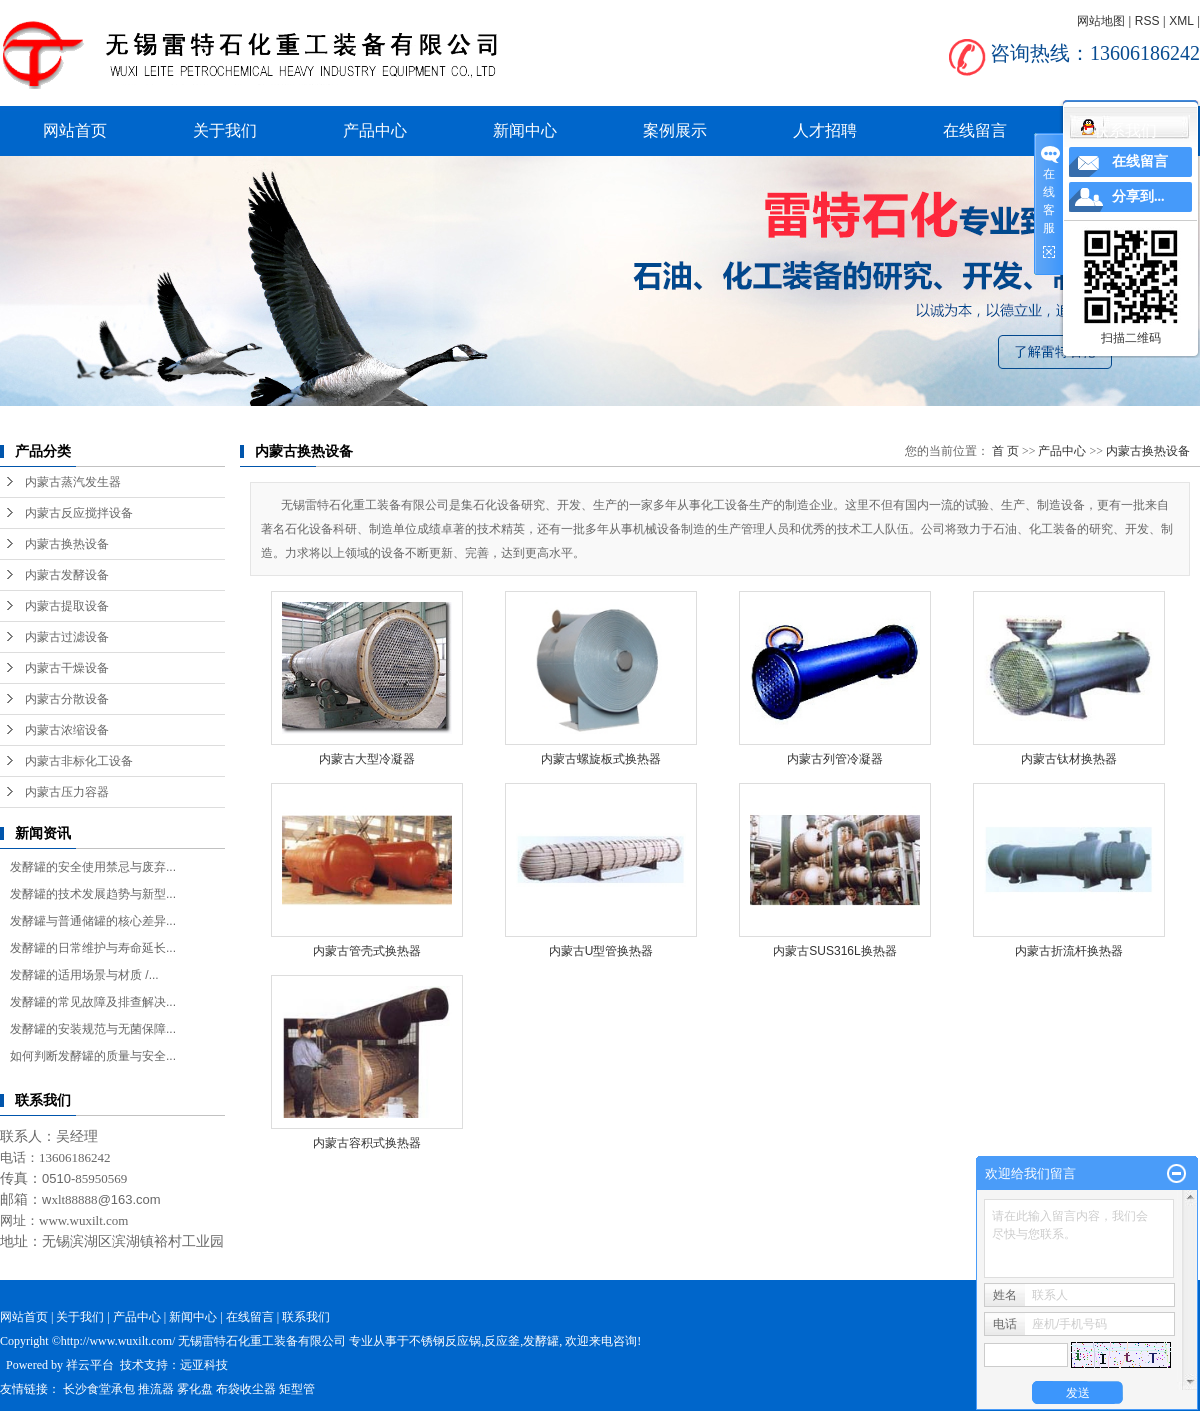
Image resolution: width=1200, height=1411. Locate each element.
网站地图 (1101, 21)
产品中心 (375, 130)
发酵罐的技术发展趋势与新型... (93, 894)
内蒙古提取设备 (67, 606)
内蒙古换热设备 (67, 544)
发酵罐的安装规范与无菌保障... (93, 1029)
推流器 (156, 1389)
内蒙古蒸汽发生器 (73, 482)
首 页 (1005, 451)
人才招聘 (825, 130)
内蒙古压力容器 (67, 792)
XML (1181, 21)
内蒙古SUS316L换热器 (834, 951)
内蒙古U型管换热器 (601, 951)
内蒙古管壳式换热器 (367, 951)
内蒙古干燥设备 (67, 668)
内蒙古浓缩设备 (67, 730)
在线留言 (975, 130)
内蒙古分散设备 (67, 699)
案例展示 (675, 130)
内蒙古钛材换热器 (1069, 759)
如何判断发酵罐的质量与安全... (93, 1056)
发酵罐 (541, 1341)
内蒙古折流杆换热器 (1069, 951)
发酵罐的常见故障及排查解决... (93, 1002)
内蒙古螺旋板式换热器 (601, 759)
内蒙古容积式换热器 (367, 1143)
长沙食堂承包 (99, 1389)
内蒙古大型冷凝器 (367, 759)
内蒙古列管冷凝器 (835, 759)
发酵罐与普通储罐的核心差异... (93, 921)
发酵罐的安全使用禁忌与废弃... (93, 867)
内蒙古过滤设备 (67, 637)
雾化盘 (195, 1389)
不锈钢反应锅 (445, 1341)
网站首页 (75, 130)
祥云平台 (90, 1365)
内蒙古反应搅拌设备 (79, 513)
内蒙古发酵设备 (67, 575)
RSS (1147, 21)
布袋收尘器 (246, 1389)
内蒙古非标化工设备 (79, 761)
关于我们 (225, 130)
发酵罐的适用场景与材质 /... (84, 975)
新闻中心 (525, 130)
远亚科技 (204, 1365)
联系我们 (1125, 130)
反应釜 (502, 1341)
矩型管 (297, 1389)
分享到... (1138, 196)
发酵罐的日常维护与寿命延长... (93, 948)
